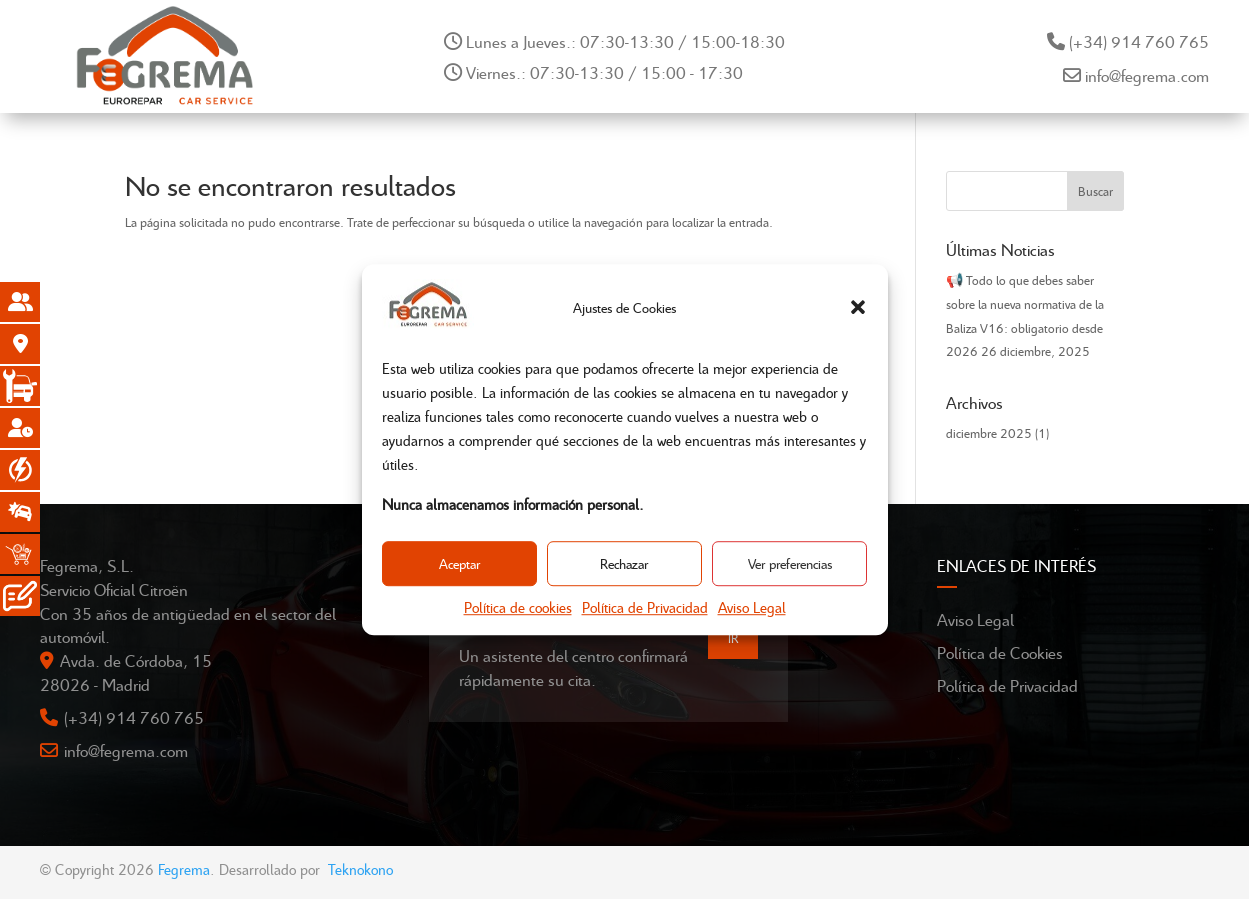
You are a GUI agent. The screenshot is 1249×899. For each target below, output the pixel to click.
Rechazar (624, 563)
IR (733, 638)
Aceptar (459, 563)
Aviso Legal (752, 608)
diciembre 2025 (989, 433)
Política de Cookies (1000, 652)
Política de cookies (518, 608)
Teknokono (360, 869)
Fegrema (184, 869)
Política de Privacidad (645, 608)
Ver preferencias (790, 563)
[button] (858, 308)
